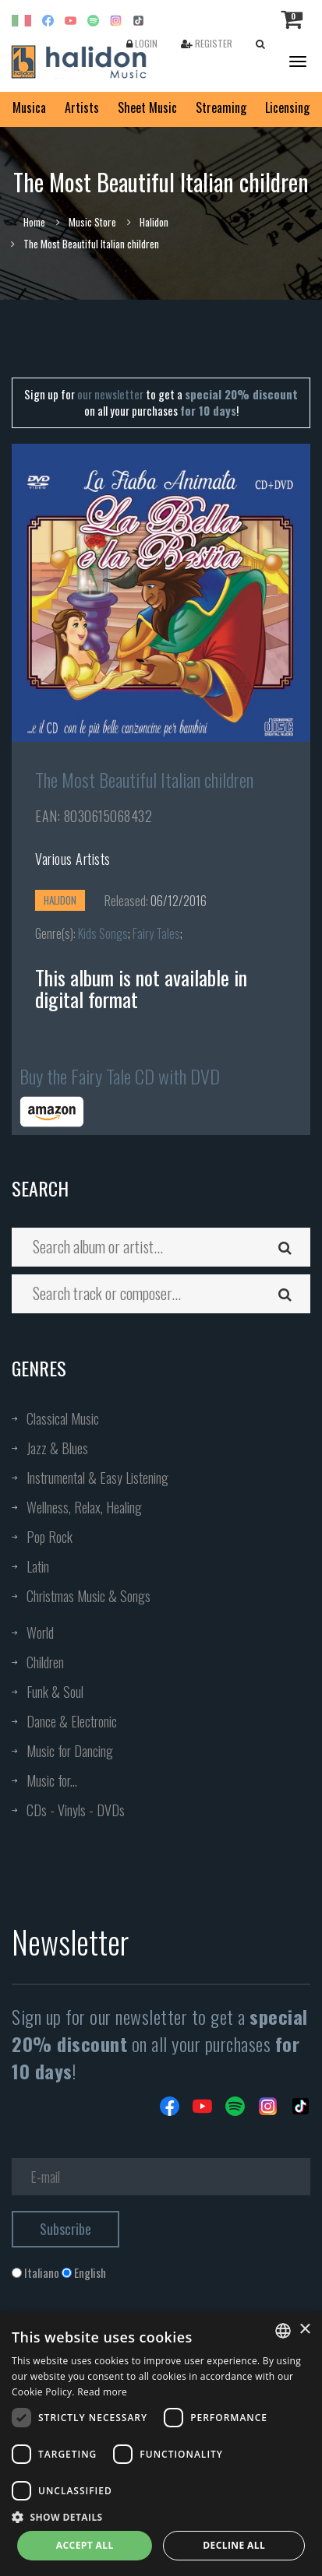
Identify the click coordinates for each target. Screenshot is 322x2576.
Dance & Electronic (72, 1721)
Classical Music (63, 1418)
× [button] (304, 2329)
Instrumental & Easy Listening (97, 1477)
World (40, 1632)
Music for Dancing (70, 1751)
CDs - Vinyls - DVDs (76, 1810)
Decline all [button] (234, 2545)
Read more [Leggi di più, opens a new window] (102, 2392)
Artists (82, 107)
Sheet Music (147, 107)
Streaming (221, 107)
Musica (29, 107)
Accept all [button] (85, 2545)
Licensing (287, 107)
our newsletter (110, 393)
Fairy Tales (156, 933)
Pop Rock (50, 1537)
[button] (161, 2516)
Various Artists (73, 859)
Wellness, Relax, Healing (84, 1507)
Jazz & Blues (57, 1448)
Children (45, 1662)
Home (34, 222)
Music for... (52, 1780)
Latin (38, 1566)
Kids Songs (103, 933)
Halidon (154, 222)
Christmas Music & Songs (88, 1596)
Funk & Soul (55, 1692)
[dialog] (161, 2443)
